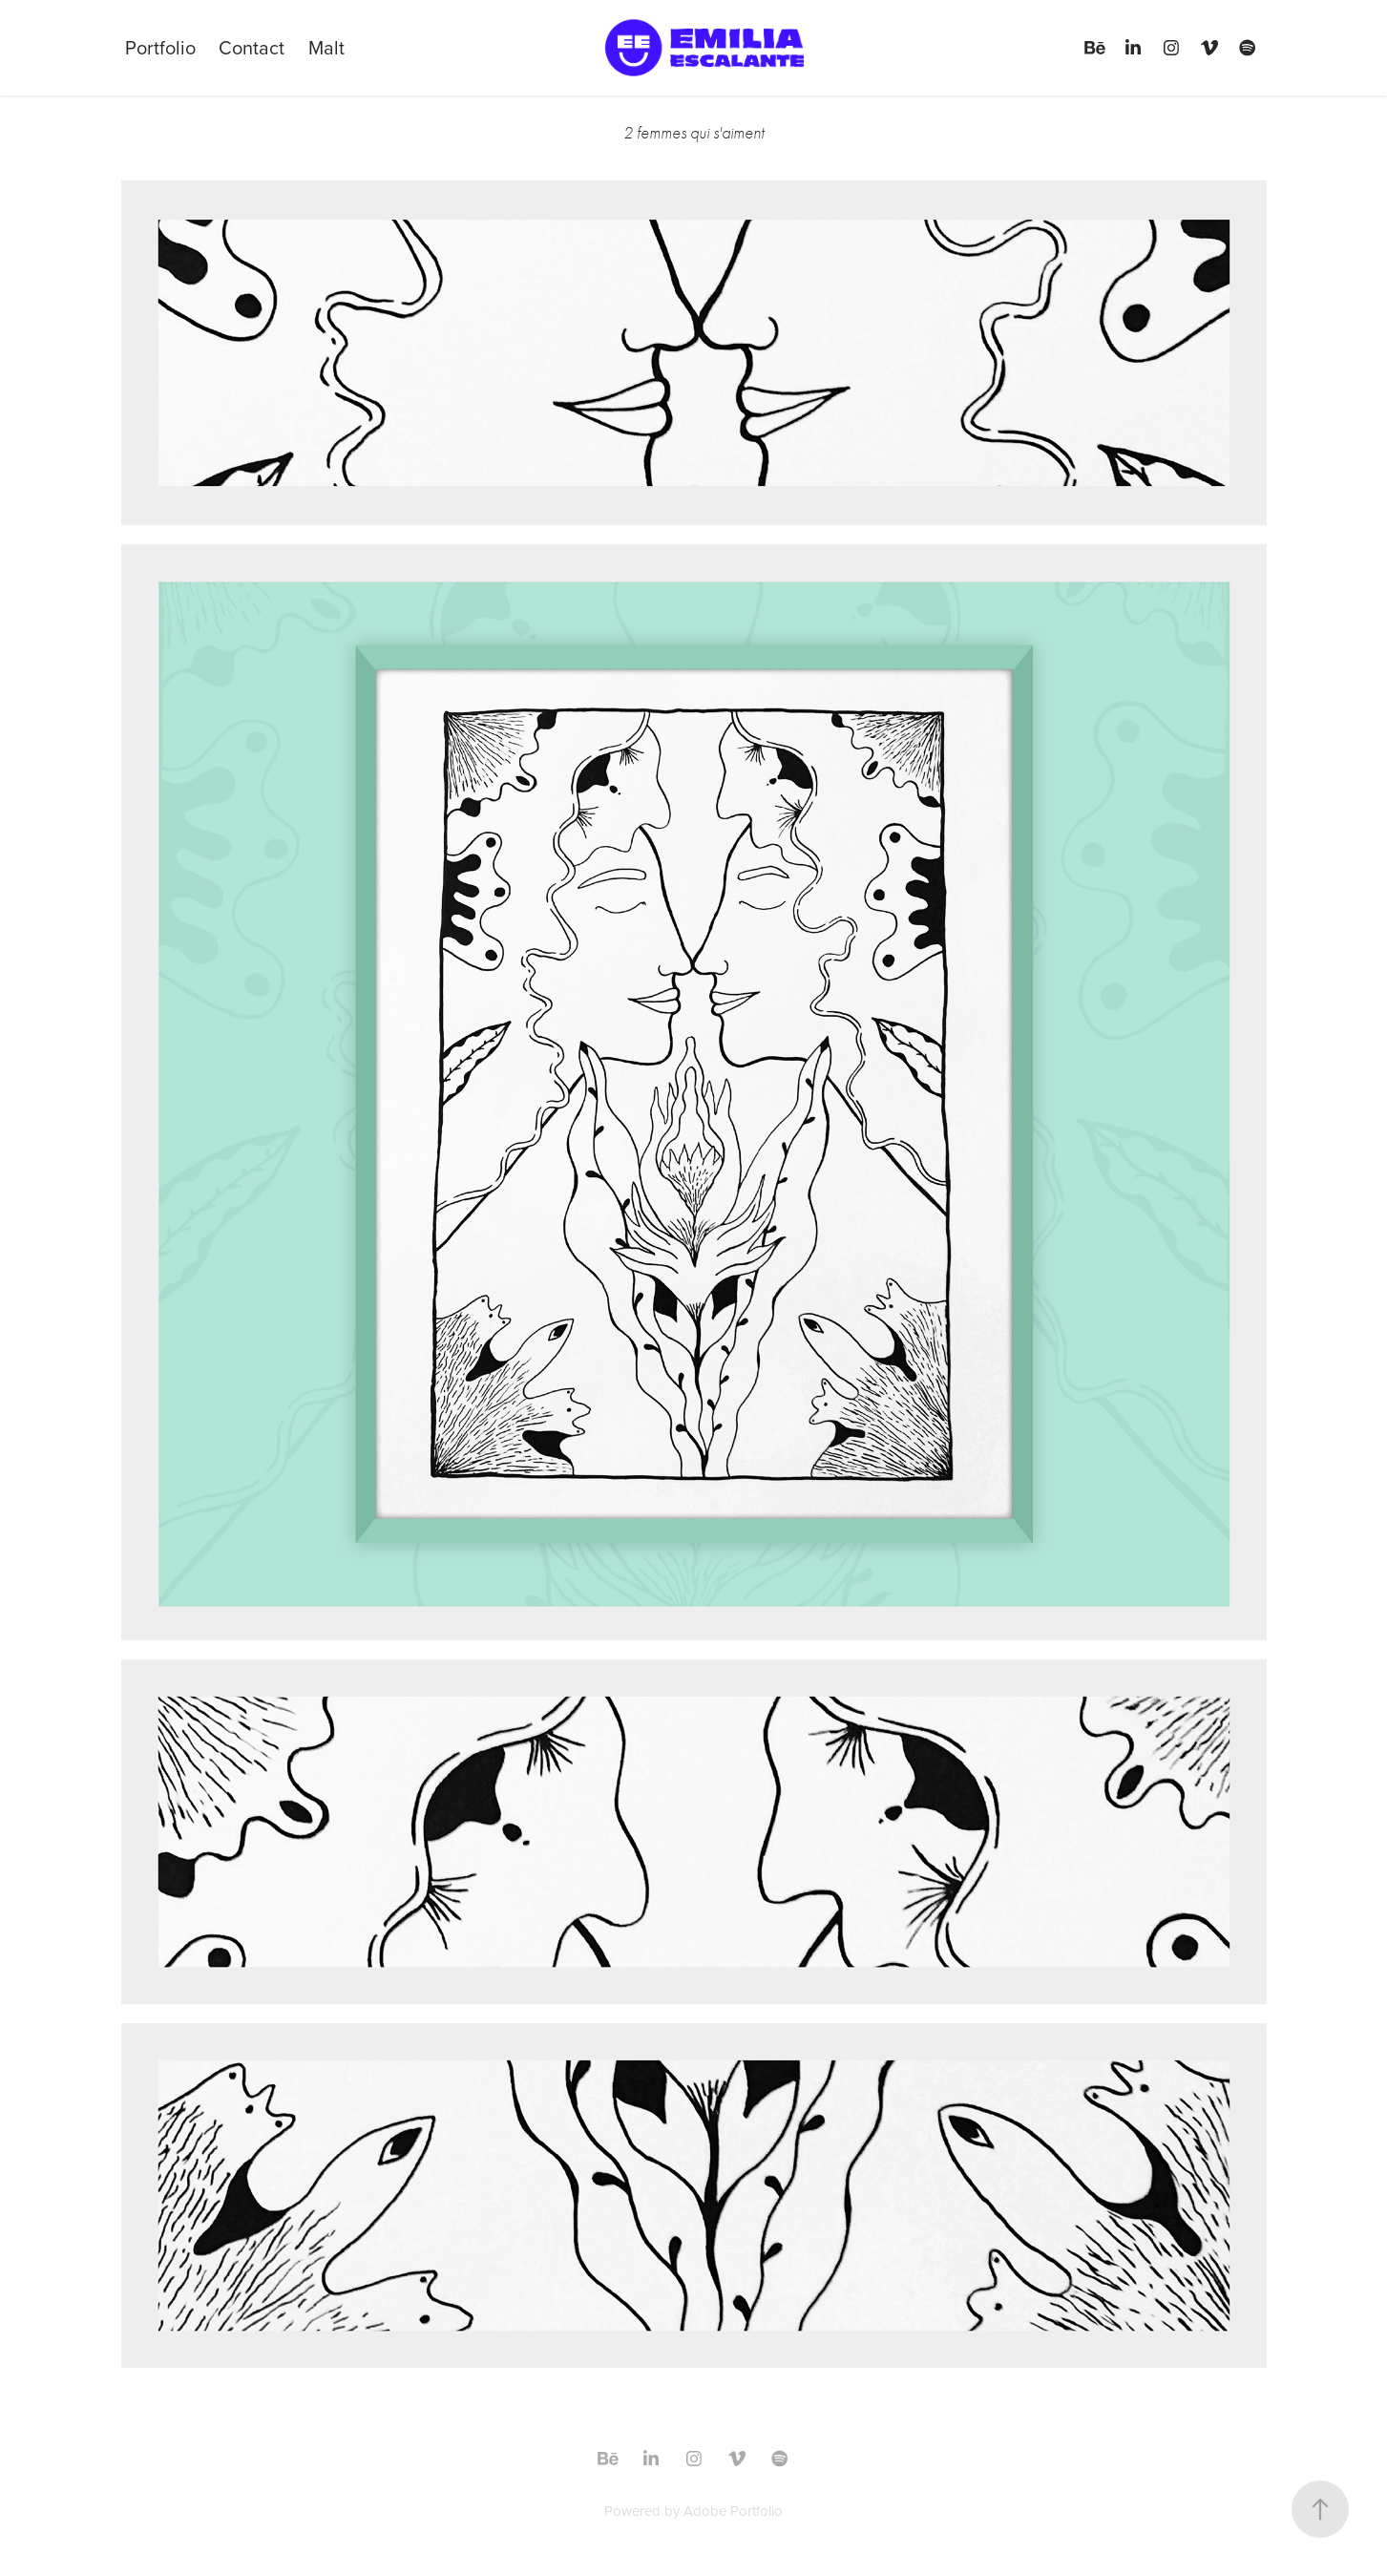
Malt (326, 47)
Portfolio (160, 47)
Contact (251, 47)
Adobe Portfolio (733, 2511)
